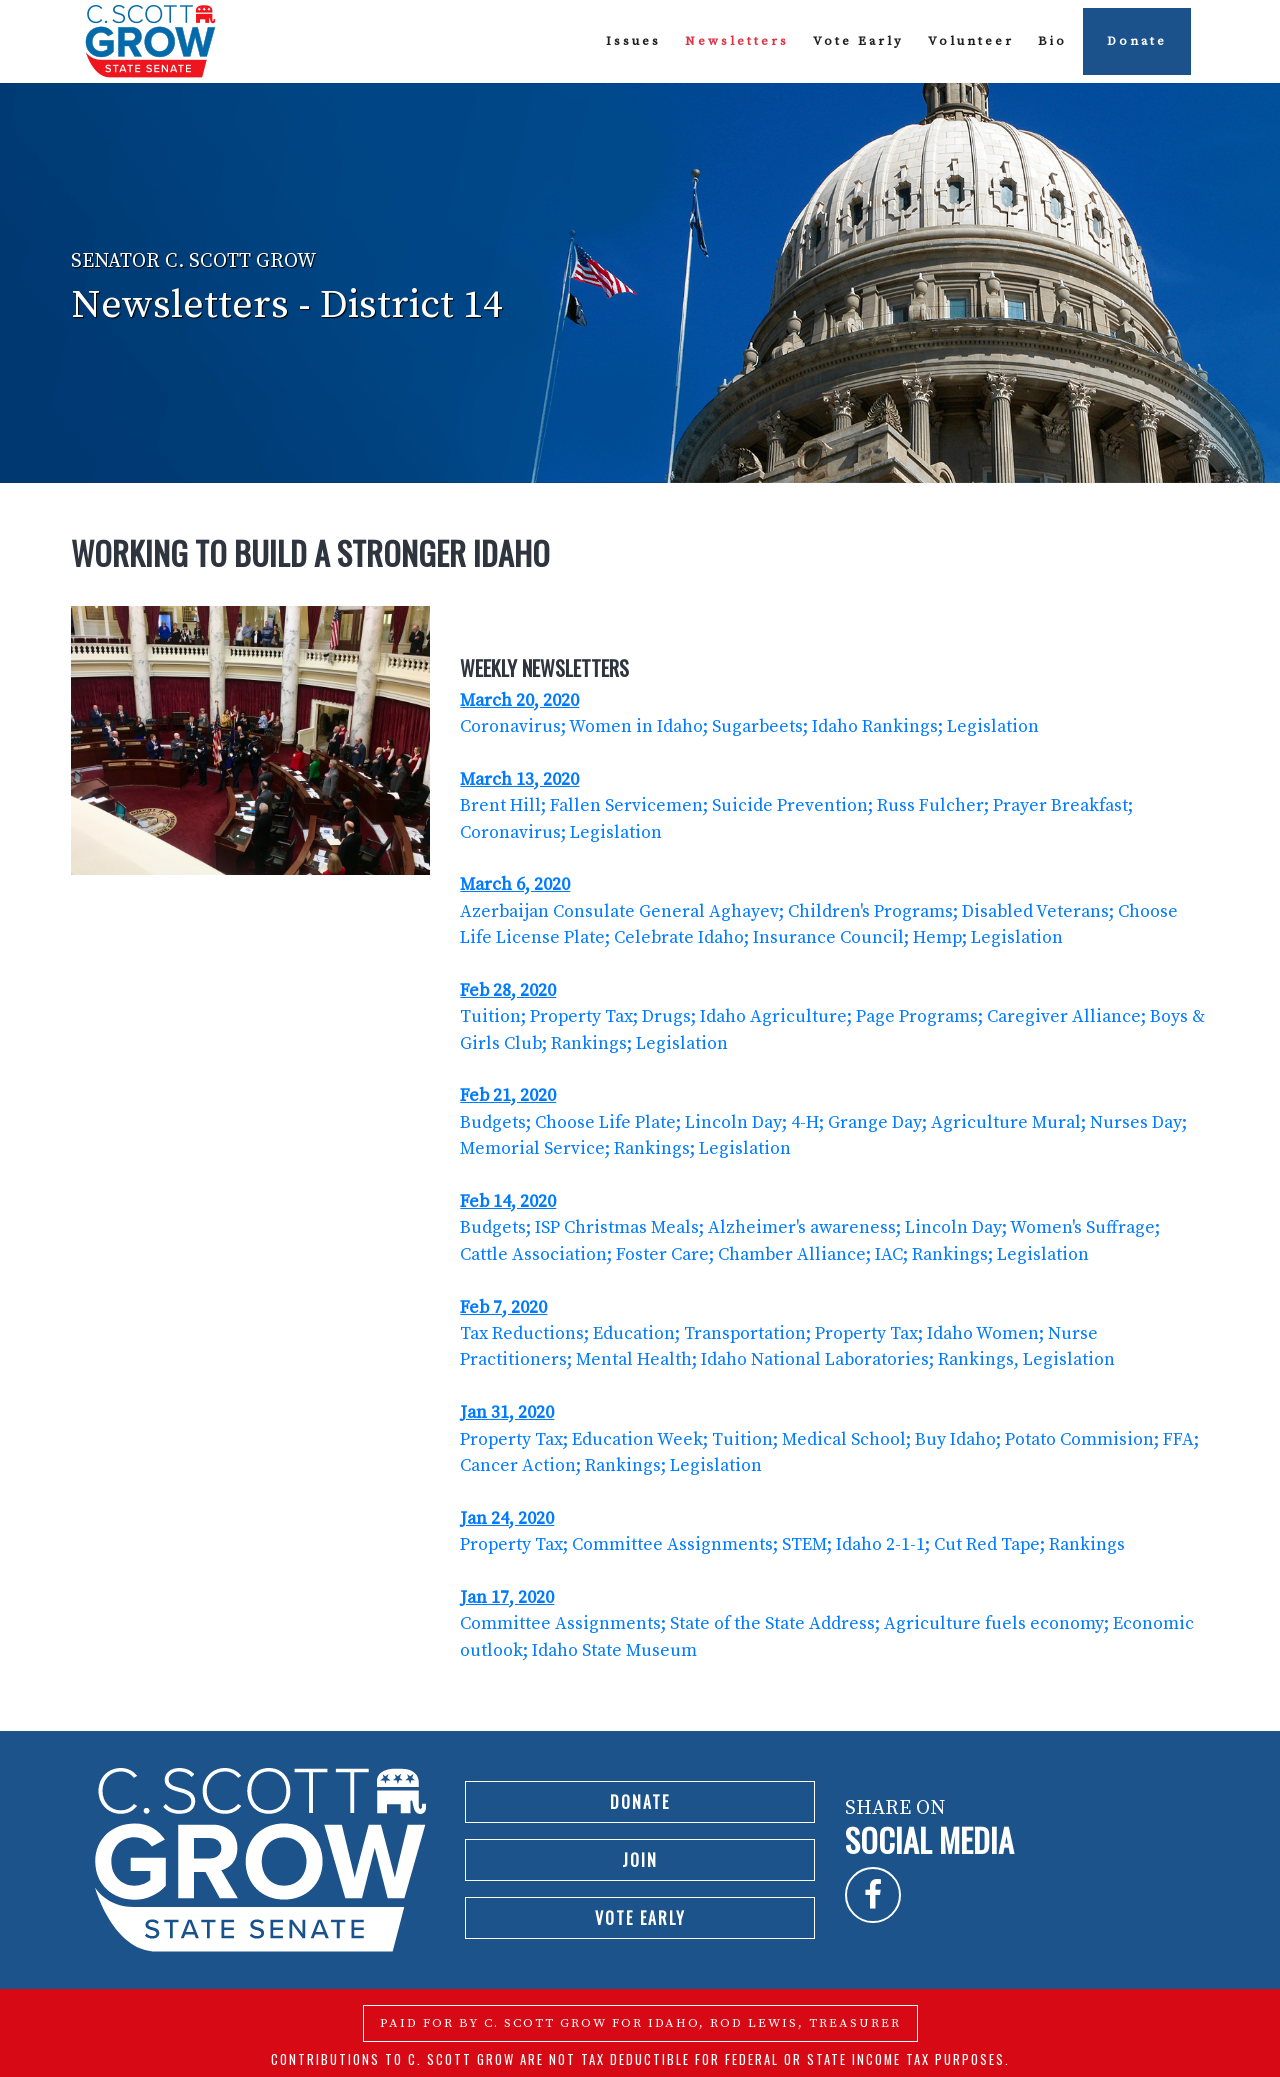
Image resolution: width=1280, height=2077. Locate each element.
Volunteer (971, 41)
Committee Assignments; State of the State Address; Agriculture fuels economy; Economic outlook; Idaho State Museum (827, 1624)
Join (640, 1860)
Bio (1052, 41)
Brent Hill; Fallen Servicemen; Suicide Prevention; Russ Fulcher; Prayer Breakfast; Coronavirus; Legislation (796, 806)
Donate (1137, 41)
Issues (633, 41)
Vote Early (858, 41)
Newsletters (737, 41)
